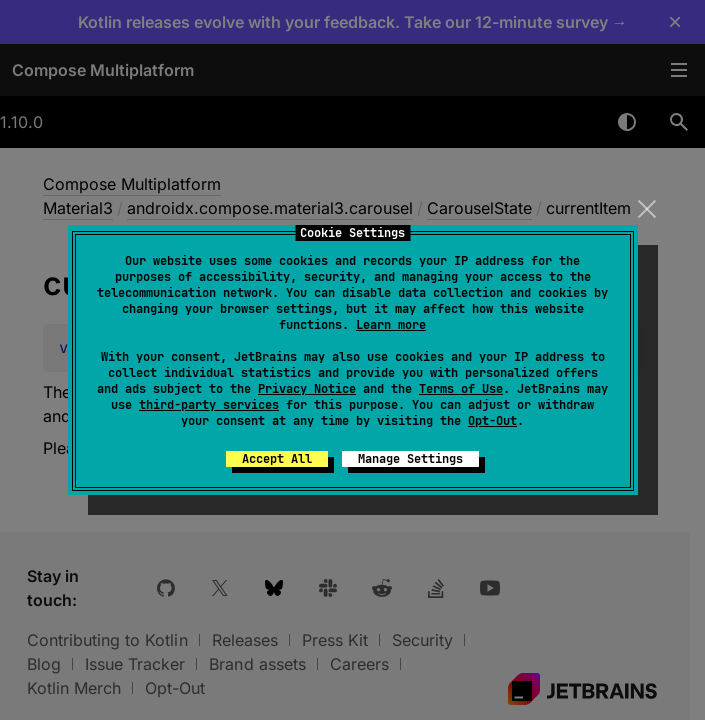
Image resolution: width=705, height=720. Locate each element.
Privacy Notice (307, 389)
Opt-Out (492, 421)
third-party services (209, 405)
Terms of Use (461, 389)
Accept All (277, 459)
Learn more (391, 325)
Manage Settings (410, 459)
